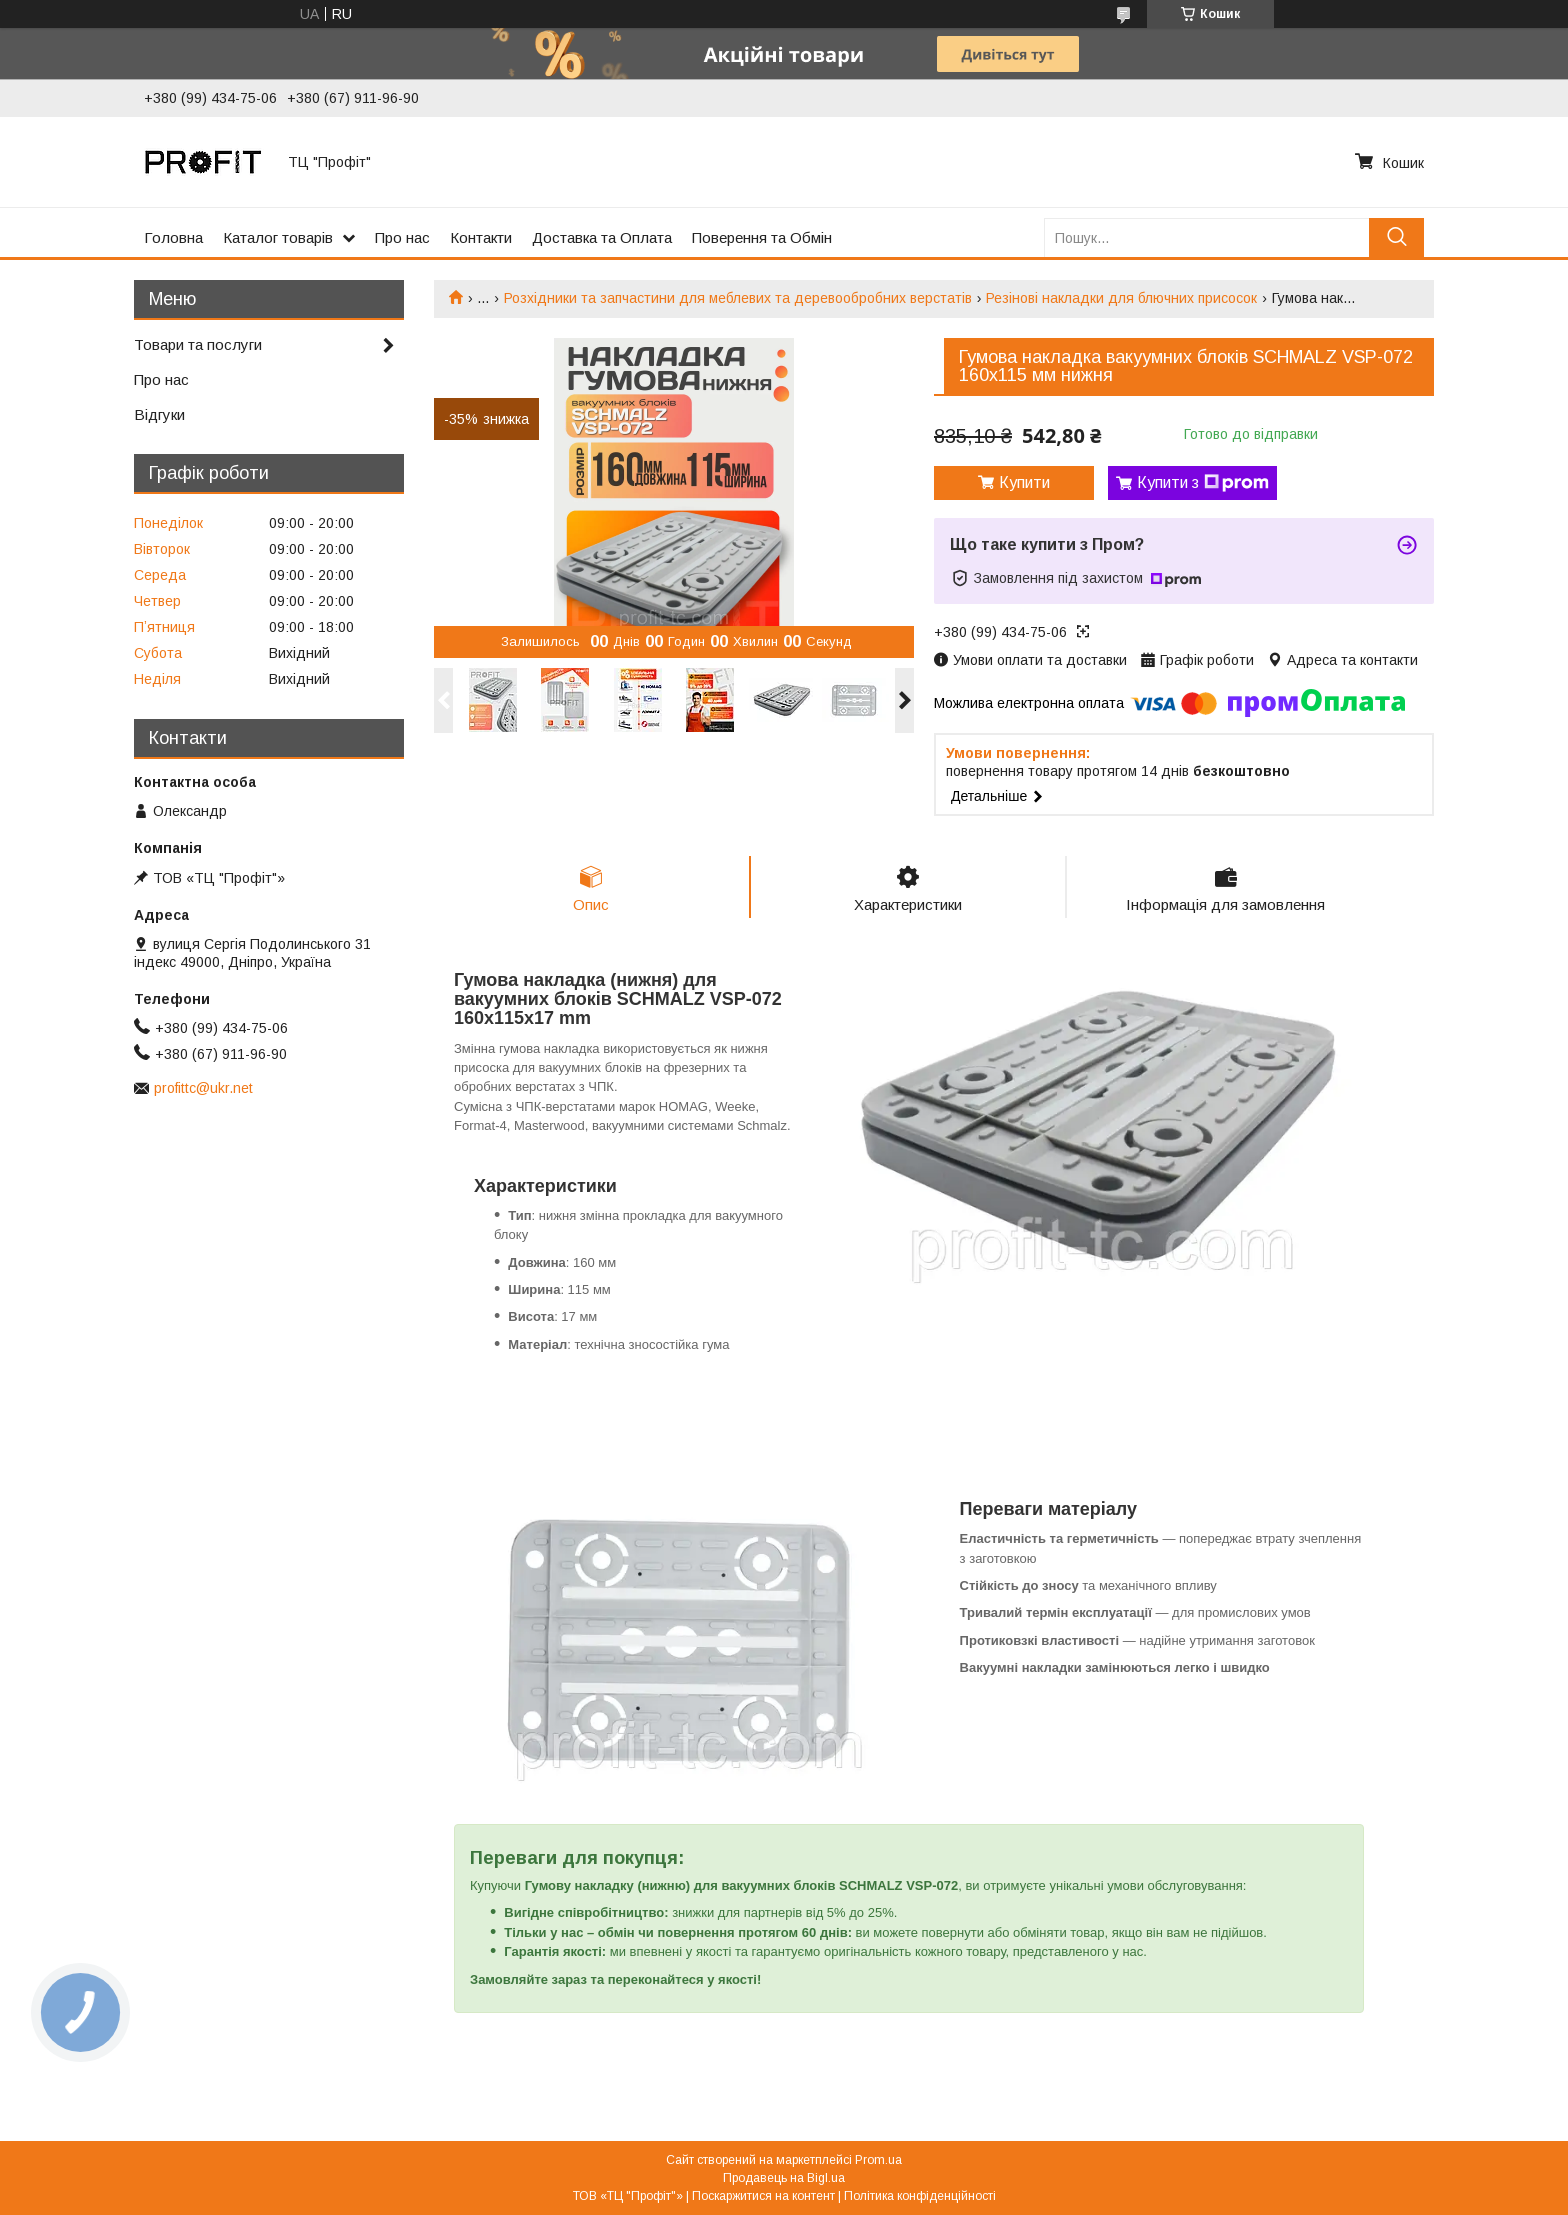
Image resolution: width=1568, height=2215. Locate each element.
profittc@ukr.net (203, 1088)
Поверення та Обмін (762, 237)
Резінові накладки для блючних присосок (1121, 298)
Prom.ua (878, 2160)
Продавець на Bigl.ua (784, 2178)
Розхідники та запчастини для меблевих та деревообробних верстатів (738, 298)
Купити (1024, 482)
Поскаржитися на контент (763, 2196)
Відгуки (159, 414)
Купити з (1203, 483)
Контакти (481, 237)
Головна (173, 237)
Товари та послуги (198, 344)
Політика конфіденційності (920, 2196)
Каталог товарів (278, 237)
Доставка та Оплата (602, 237)
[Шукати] (1396, 237)
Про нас (402, 237)
